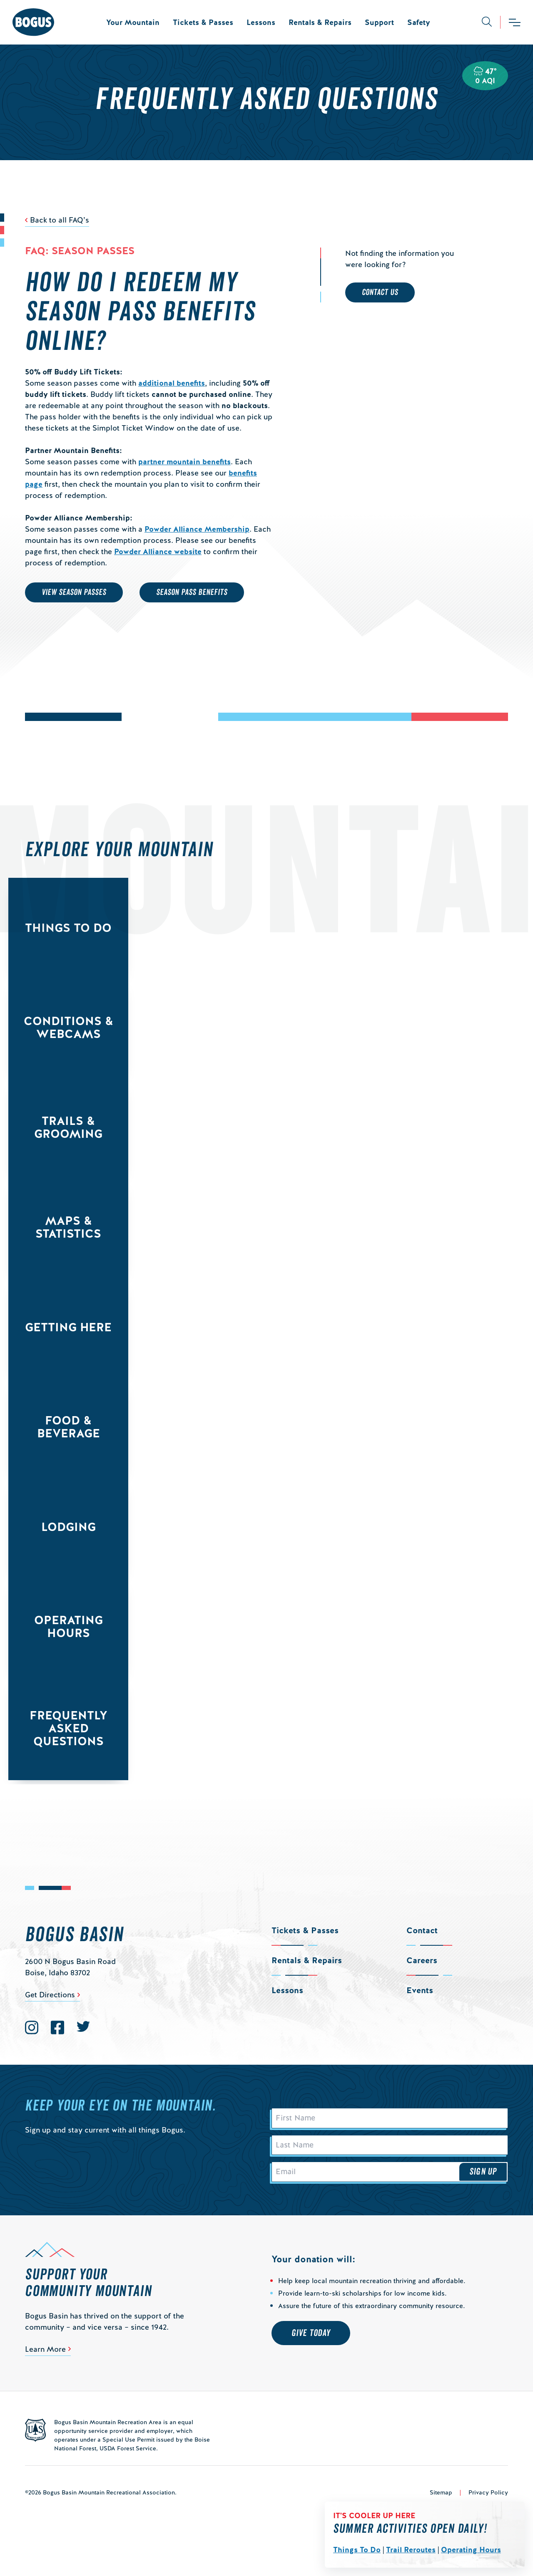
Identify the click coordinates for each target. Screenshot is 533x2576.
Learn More (45, 2360)
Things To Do (357, 2549)
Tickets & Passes (203, 22)
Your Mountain (132, 22)
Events (419, 1990)
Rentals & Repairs (320, 22)
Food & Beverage (68, 1427)
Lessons (261, 22)
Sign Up (483, 2181)
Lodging (68, 1526)
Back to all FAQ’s (59, 220)
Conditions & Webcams (68, 1027)
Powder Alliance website (158, 551)
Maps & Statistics (68, 1227)
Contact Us (380, 292)
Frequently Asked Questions (68, 1728)
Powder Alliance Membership (196, 529)
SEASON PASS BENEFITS (191, 592)
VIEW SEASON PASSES (74, 592)
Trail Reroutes (411, 2549)
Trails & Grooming (68, 1127)
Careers (421, 1960)
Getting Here (68, 1327)
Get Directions (50, 1994)
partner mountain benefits (184, 461)
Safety (418, 22)
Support (379, 22)
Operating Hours (471, 2549)
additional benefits (171, 383)
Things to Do (68, 927)
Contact (422, 1930)
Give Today (310, 2345)
